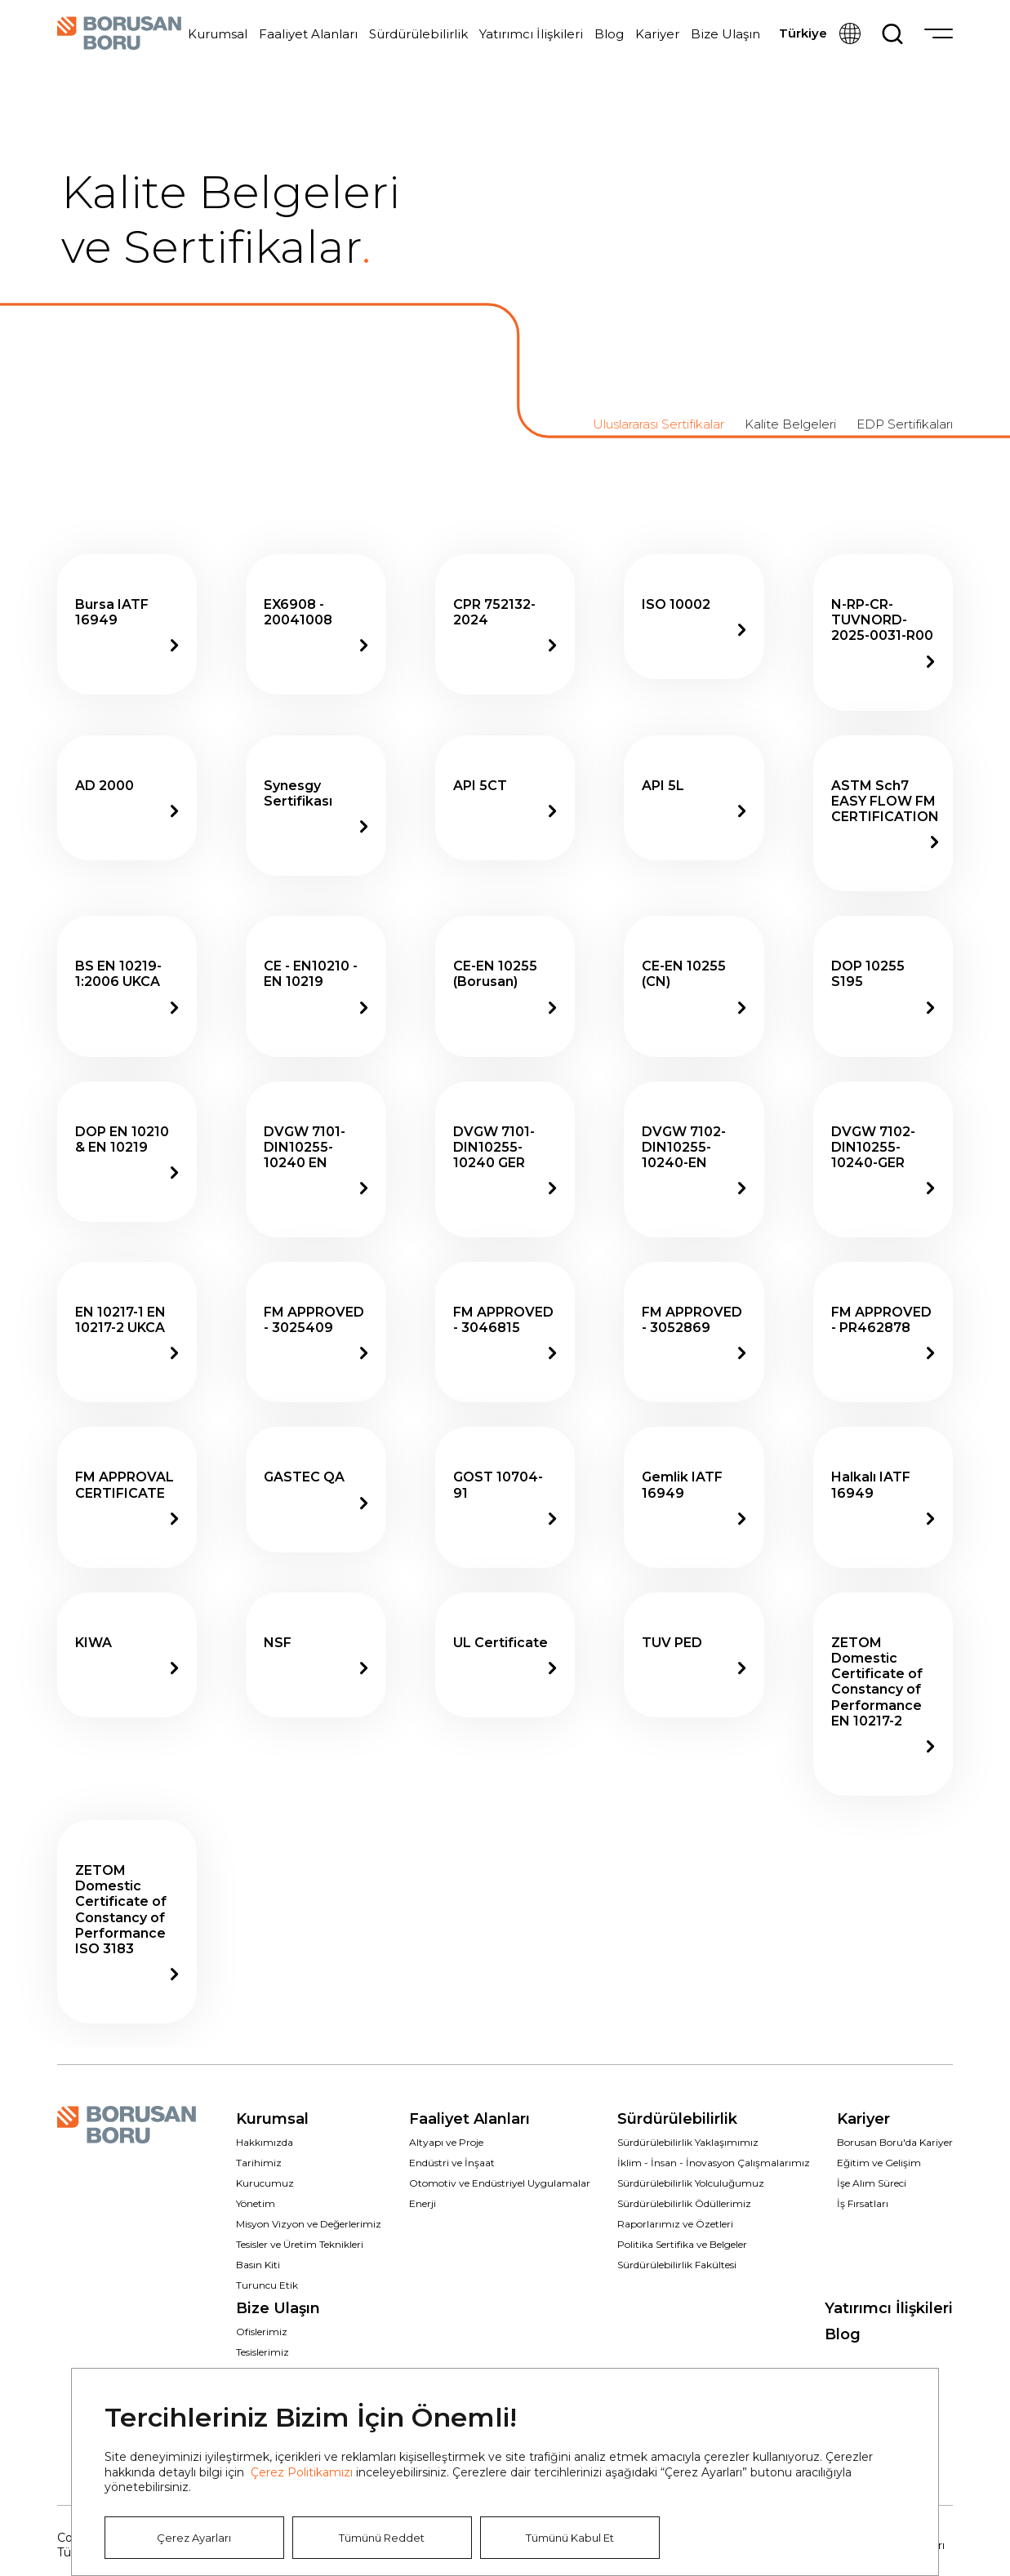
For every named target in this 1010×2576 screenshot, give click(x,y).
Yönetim (255, 2203)
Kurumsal (217, 34)
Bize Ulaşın (725, 34)
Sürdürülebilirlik (418, 34)
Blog (609, 34)
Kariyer (657, 34)
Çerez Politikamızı (302, 2472)
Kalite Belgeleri (790, 424)
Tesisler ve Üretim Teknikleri (299, 2244)
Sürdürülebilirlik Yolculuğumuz (690, 2183)
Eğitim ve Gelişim (879, 2162)
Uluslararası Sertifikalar (658, 424)
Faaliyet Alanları (308, 34)
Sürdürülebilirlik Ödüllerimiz (684, 2203)
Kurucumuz (265, 2183)
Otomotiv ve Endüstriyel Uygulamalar (499, 2183)
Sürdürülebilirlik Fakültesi (676, 2264)
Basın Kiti (258, 2264)
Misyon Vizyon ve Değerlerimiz (308, 2224)
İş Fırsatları (862, 2203)
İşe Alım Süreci (871, 2183)
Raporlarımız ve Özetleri (675, 2224)
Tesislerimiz (262, 2352)
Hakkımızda (264, 2142)
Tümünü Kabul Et (570, 2537)
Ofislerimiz (261, 2331)
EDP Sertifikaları (904, 424)
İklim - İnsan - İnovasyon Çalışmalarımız (713, 2162)
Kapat (900, 2406)
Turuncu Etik (267, 2285)
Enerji (422, 2203)
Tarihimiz (259, 2162)
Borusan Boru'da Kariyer (895, 2142)
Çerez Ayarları (194, 2537)
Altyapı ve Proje (446, 2142)
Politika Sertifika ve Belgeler (682, 2244)
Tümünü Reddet (382, 2537)
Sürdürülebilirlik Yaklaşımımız (688, 2142)
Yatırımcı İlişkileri (531, 34)
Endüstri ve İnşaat (452, 2162)
